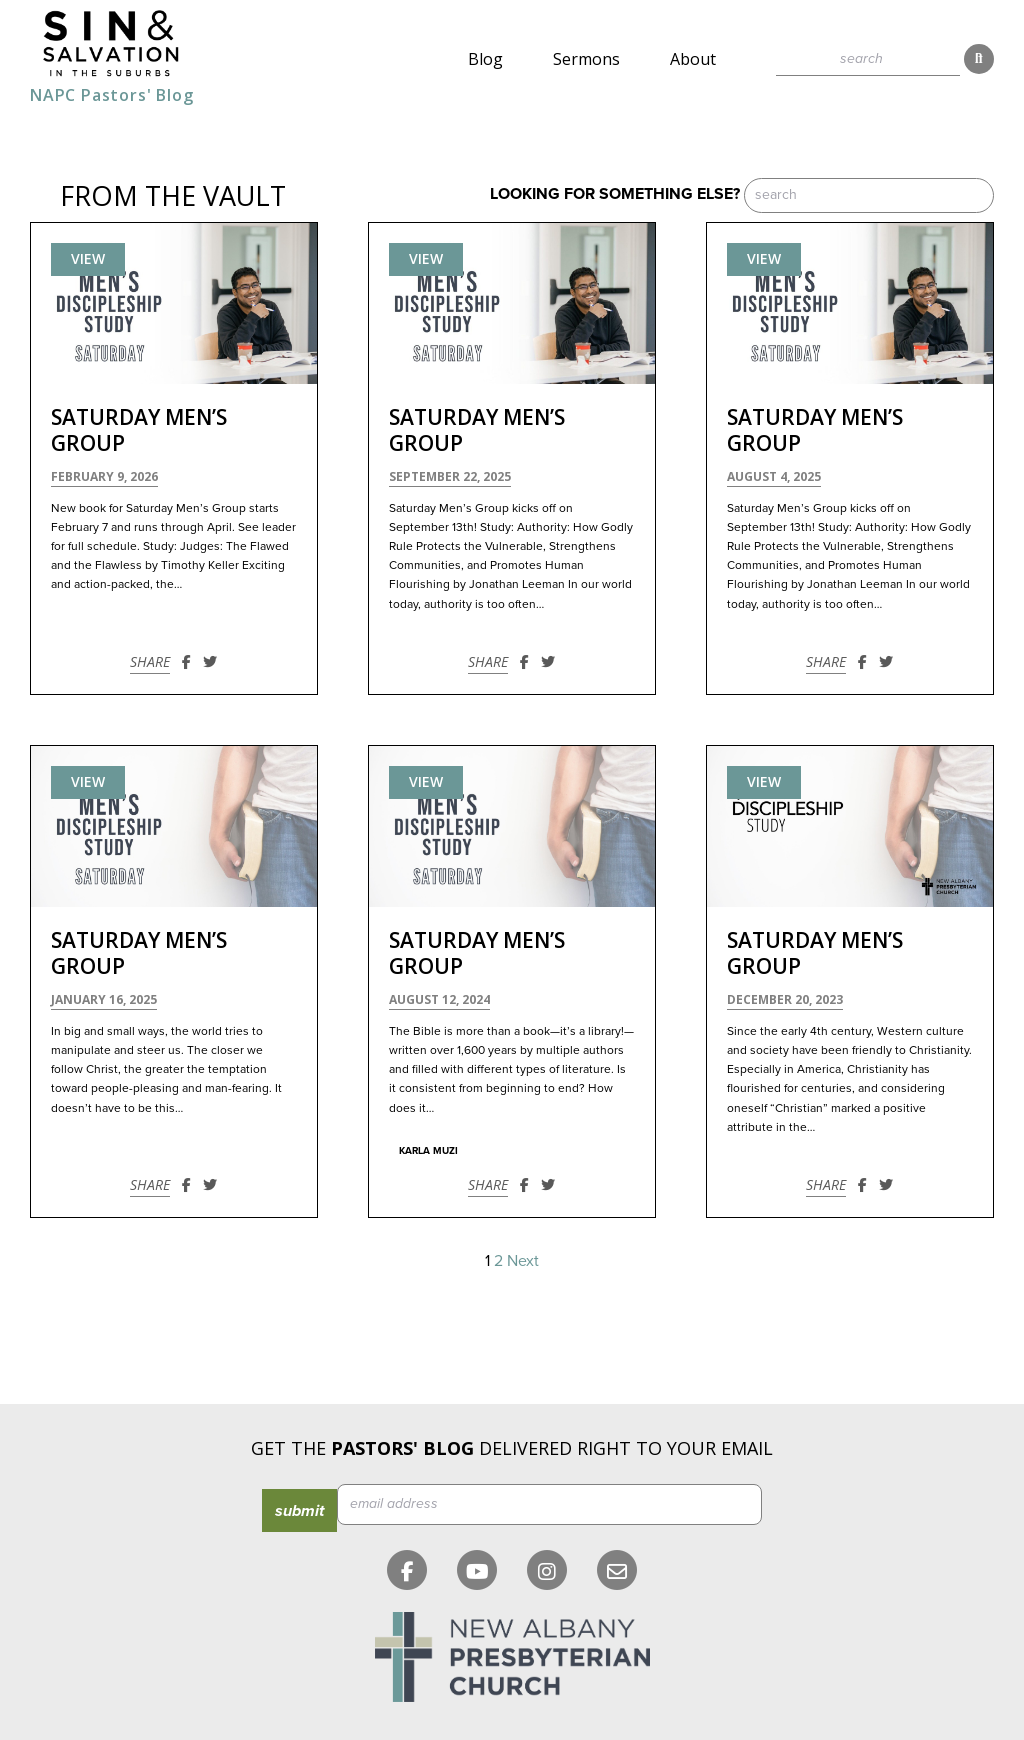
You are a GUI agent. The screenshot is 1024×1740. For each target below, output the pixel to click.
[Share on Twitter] (210, 661)
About (693, 59)
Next (523, 1260)
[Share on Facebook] (186, 661)
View (88, 258)
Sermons (586, 59)
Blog (485, 59)
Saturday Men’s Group (139, 430)
